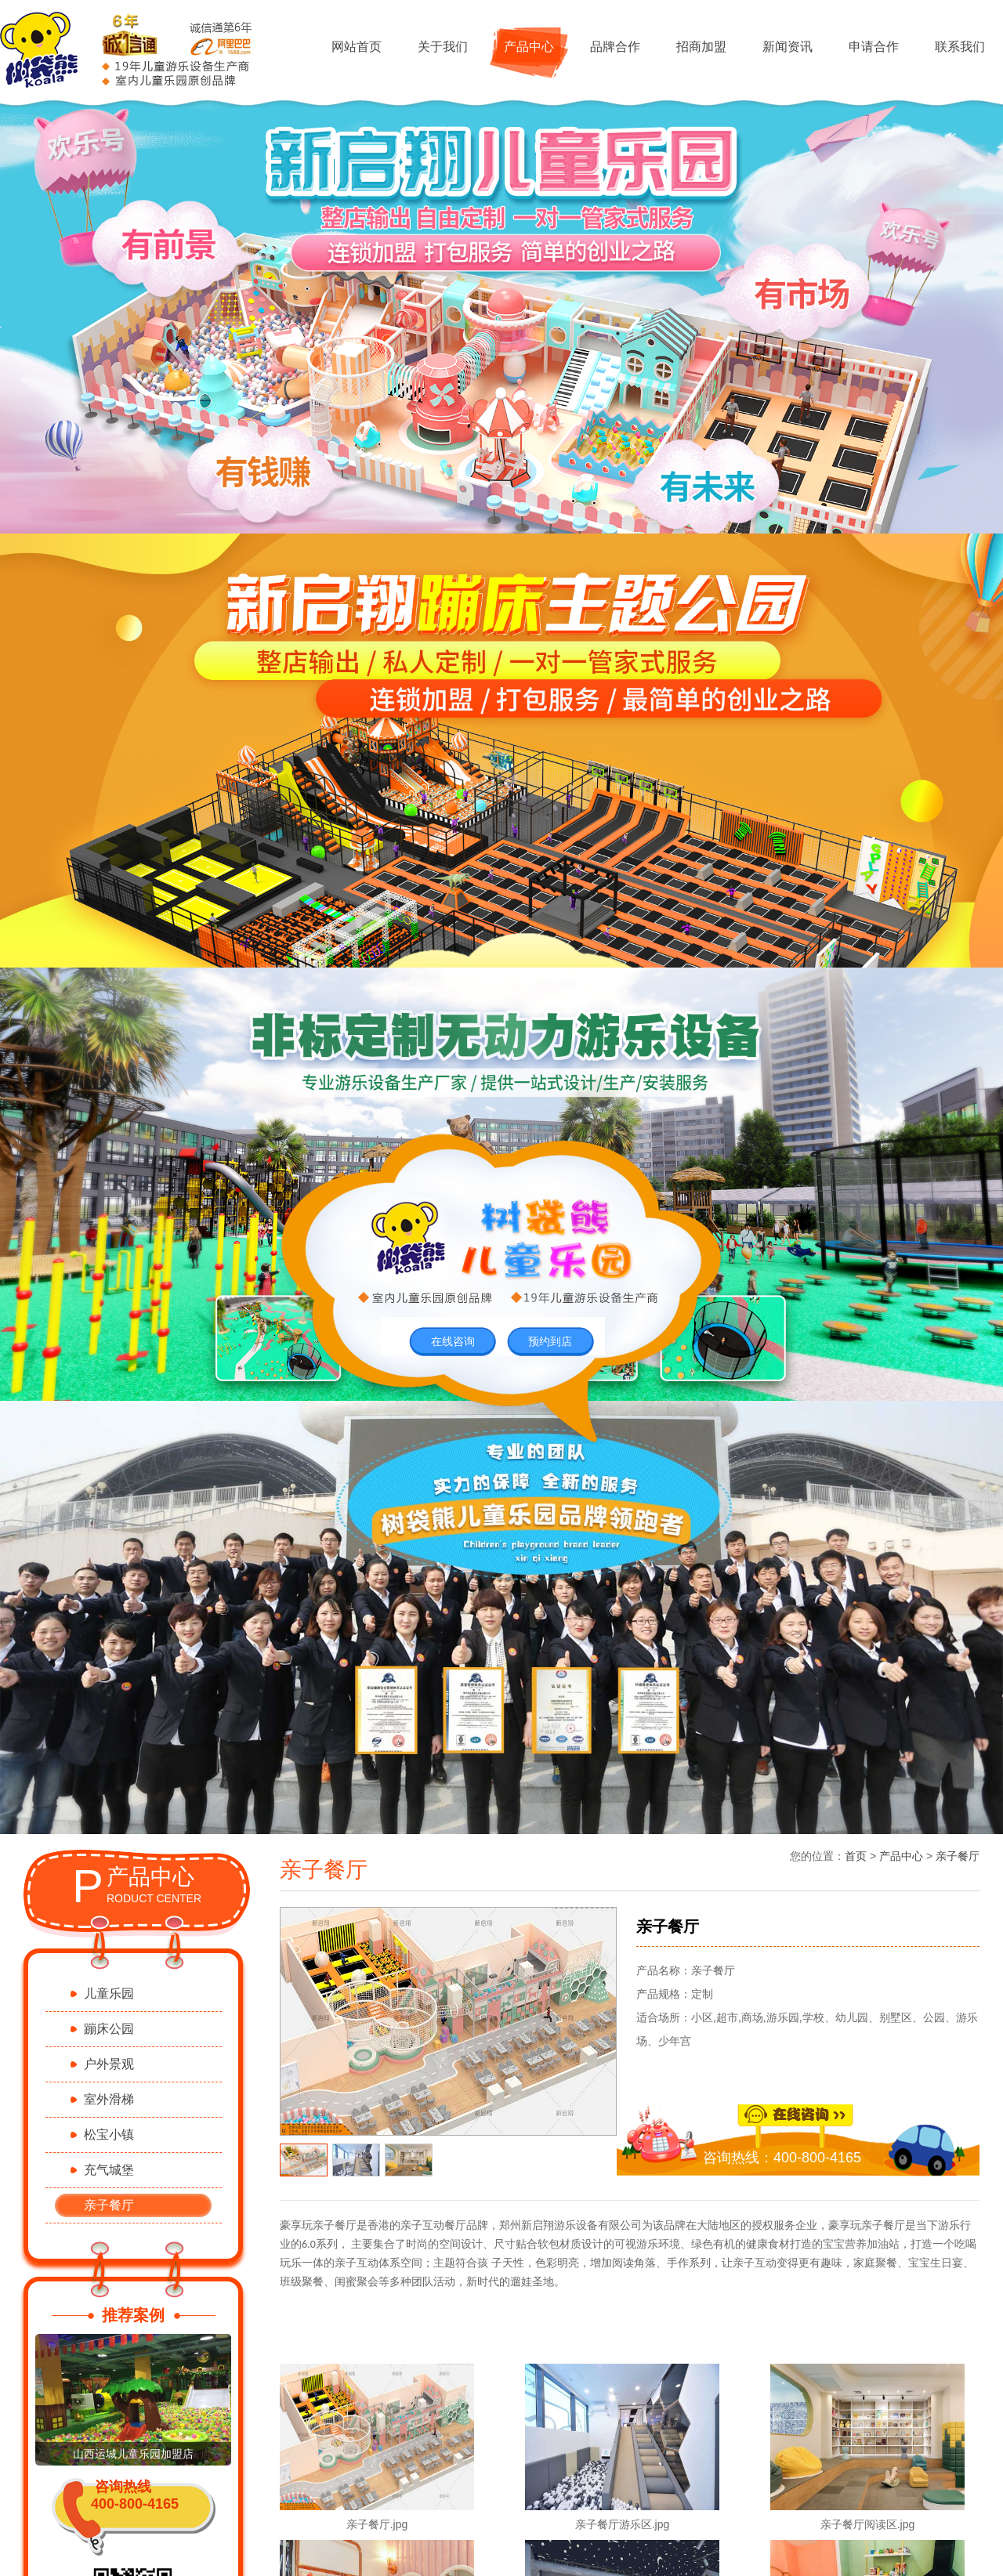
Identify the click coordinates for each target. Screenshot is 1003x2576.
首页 (856, 1856)
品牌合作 (615, 46)
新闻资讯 (787, 46)
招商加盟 (701, 46)
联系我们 (960, 46)
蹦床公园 (109, 2028)
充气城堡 (109, 2169)
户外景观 (109, 2064)
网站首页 (356, 46)
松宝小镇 (109, 2134)
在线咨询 (453, 1341)
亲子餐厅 (109, 2205)
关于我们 (443, 46)
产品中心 (529, 46)
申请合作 (874, 46)
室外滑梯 (109, 2099)
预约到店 (550, 1341)
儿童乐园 (109, 1993)
